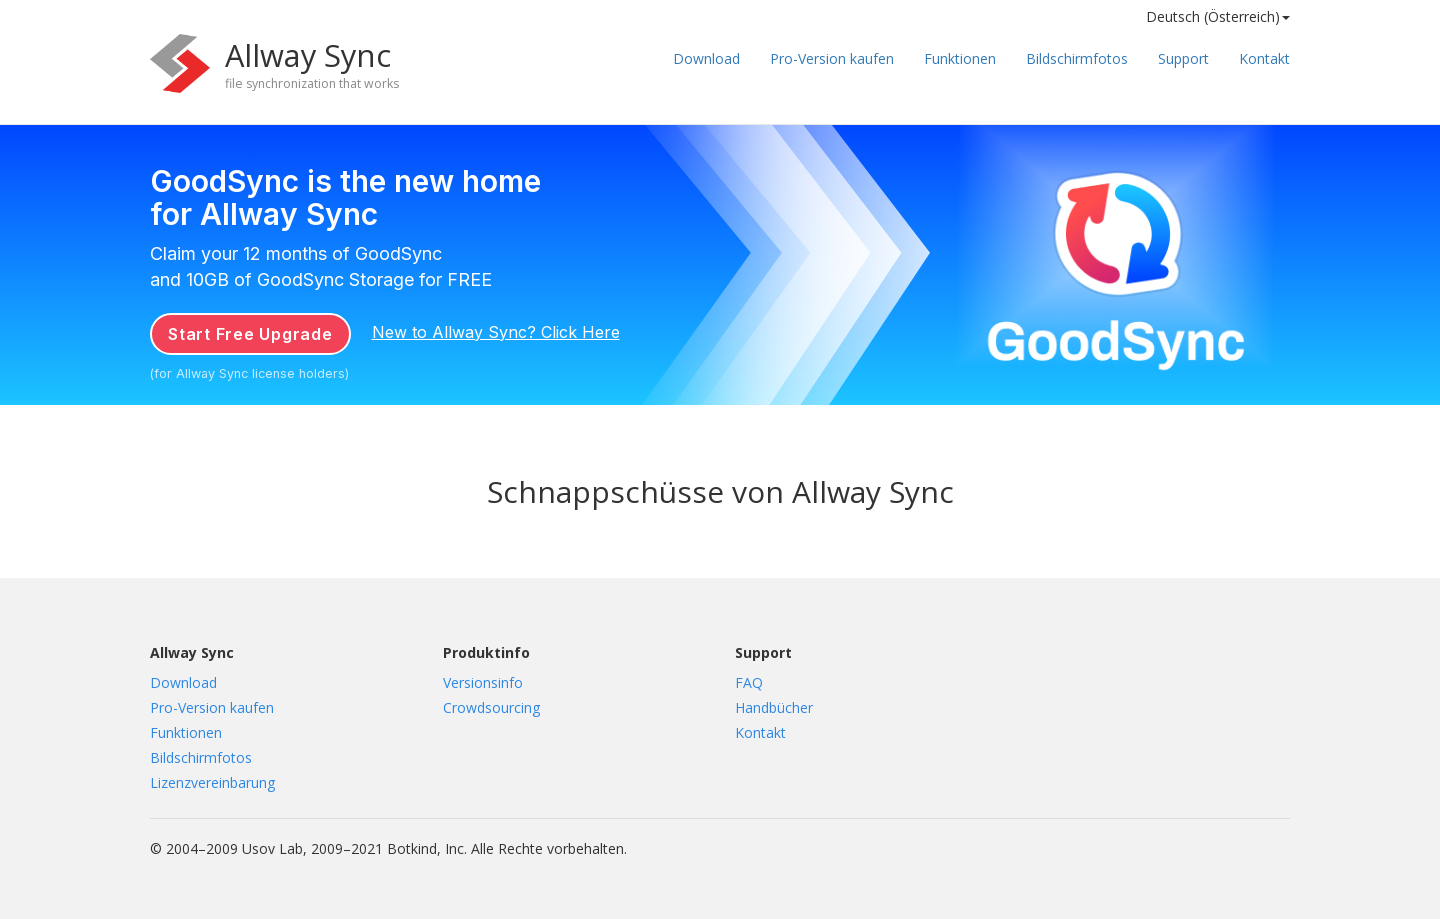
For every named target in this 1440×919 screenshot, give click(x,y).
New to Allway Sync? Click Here (496, 332)
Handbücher (774, 707)
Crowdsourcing (491, 707)
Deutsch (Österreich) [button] (1218, 16)
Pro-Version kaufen (832, 58)
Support (1183, 58)
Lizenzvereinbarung (212, 782)
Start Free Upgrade (250, 334)
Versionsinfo (483, 682)
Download (706, 58)
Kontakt (1264, 58)
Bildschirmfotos (1077, 58)
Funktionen (960, 58)
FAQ (749, 682)
